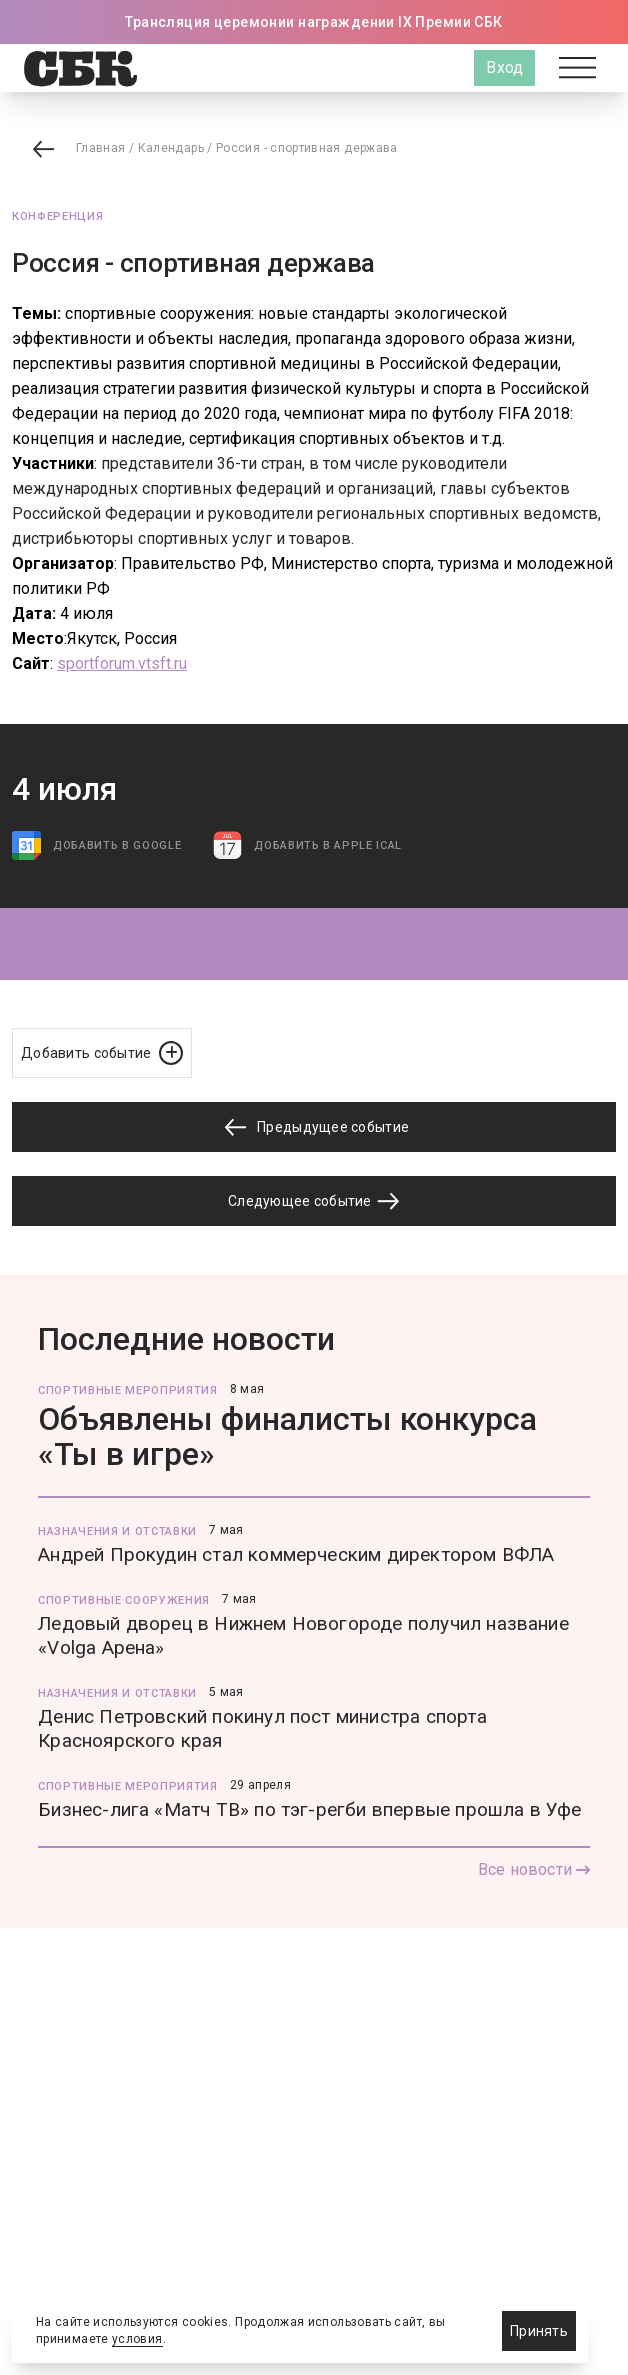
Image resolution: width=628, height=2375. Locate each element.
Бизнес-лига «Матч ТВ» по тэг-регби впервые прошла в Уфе (309, 1809)
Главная (101, 148)
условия (137, 2339)
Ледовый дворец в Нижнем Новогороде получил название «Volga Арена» (303, 1635)
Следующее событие (314, 1201)
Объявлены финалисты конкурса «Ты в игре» (287, 1436)
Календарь (171, 148)
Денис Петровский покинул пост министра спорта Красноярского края (262, 1728)
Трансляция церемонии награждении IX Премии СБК (313, 22)
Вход (504, 67)
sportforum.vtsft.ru (122, 663)
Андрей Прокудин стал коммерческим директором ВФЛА (296, 1554)
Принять (539, 2331)
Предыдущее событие (314, 1127)
